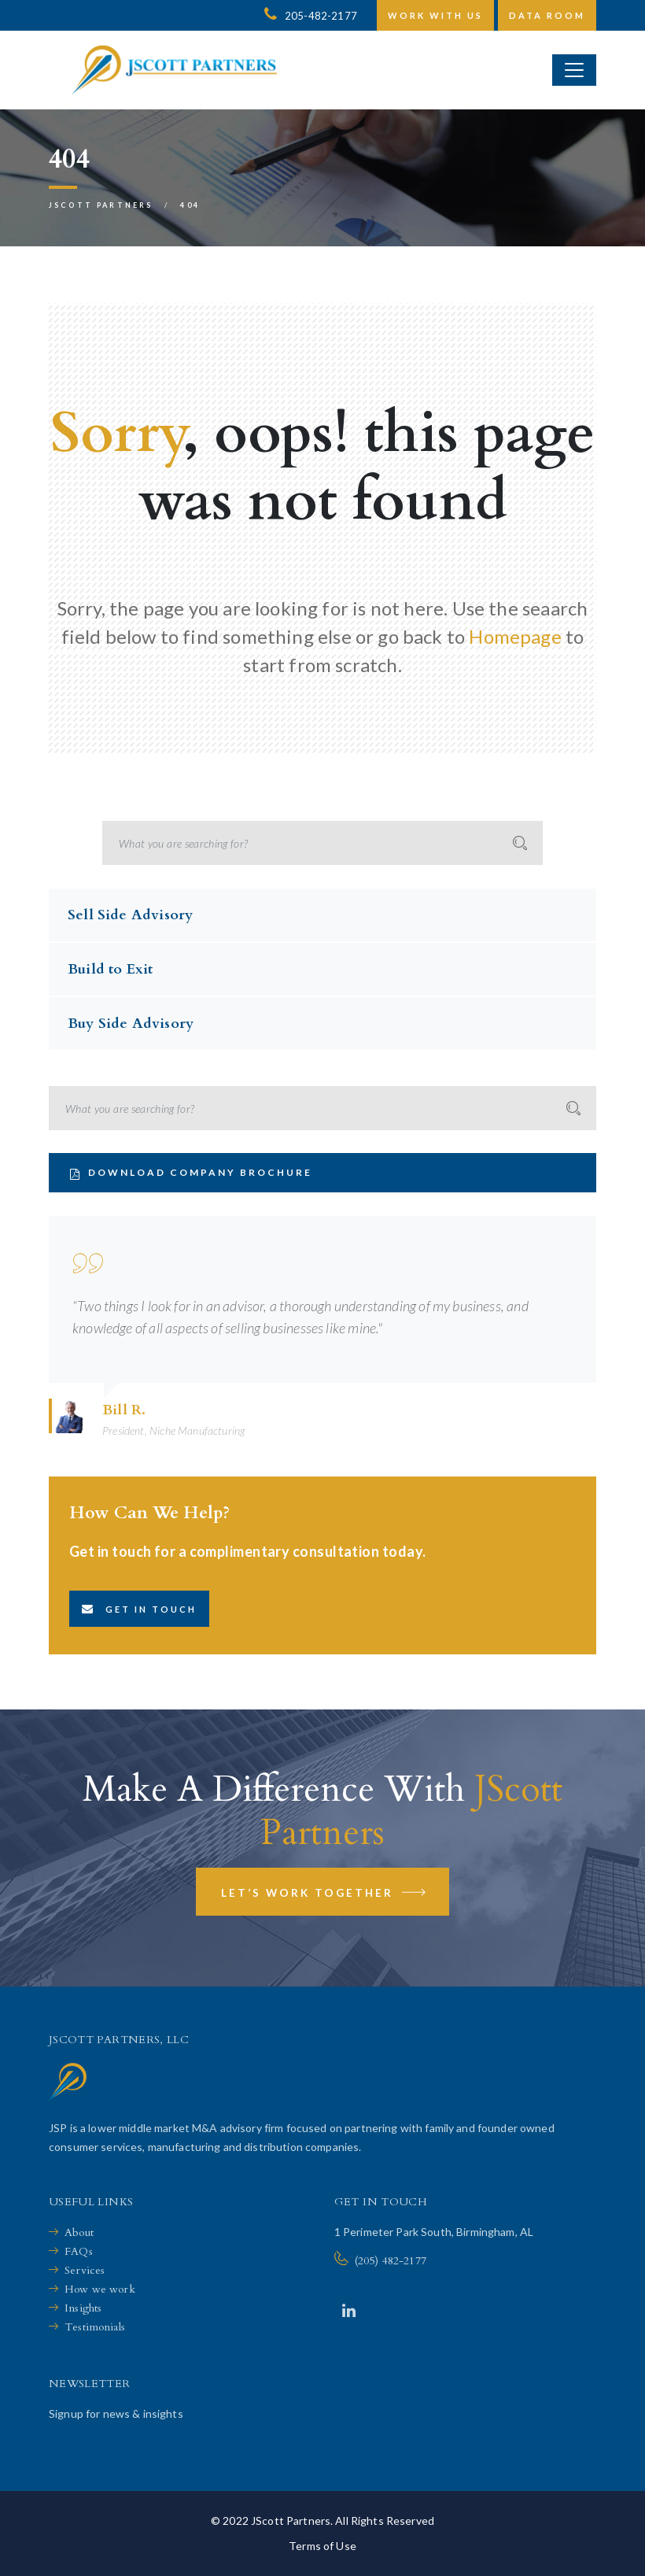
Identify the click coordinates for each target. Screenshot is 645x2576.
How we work (99, 2289)
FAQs (78, 2251)
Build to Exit (110, 969)
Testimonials (94, 2326)
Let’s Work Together (324, 1895)
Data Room (547, 15)
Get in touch (139, 1608)
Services (84, 2270)
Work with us (435, 15)
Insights (82, 2308)
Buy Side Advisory (131, 1023)
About (79, 2232)
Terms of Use (322, 2545)
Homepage (515, 636)
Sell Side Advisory (130, 915)
